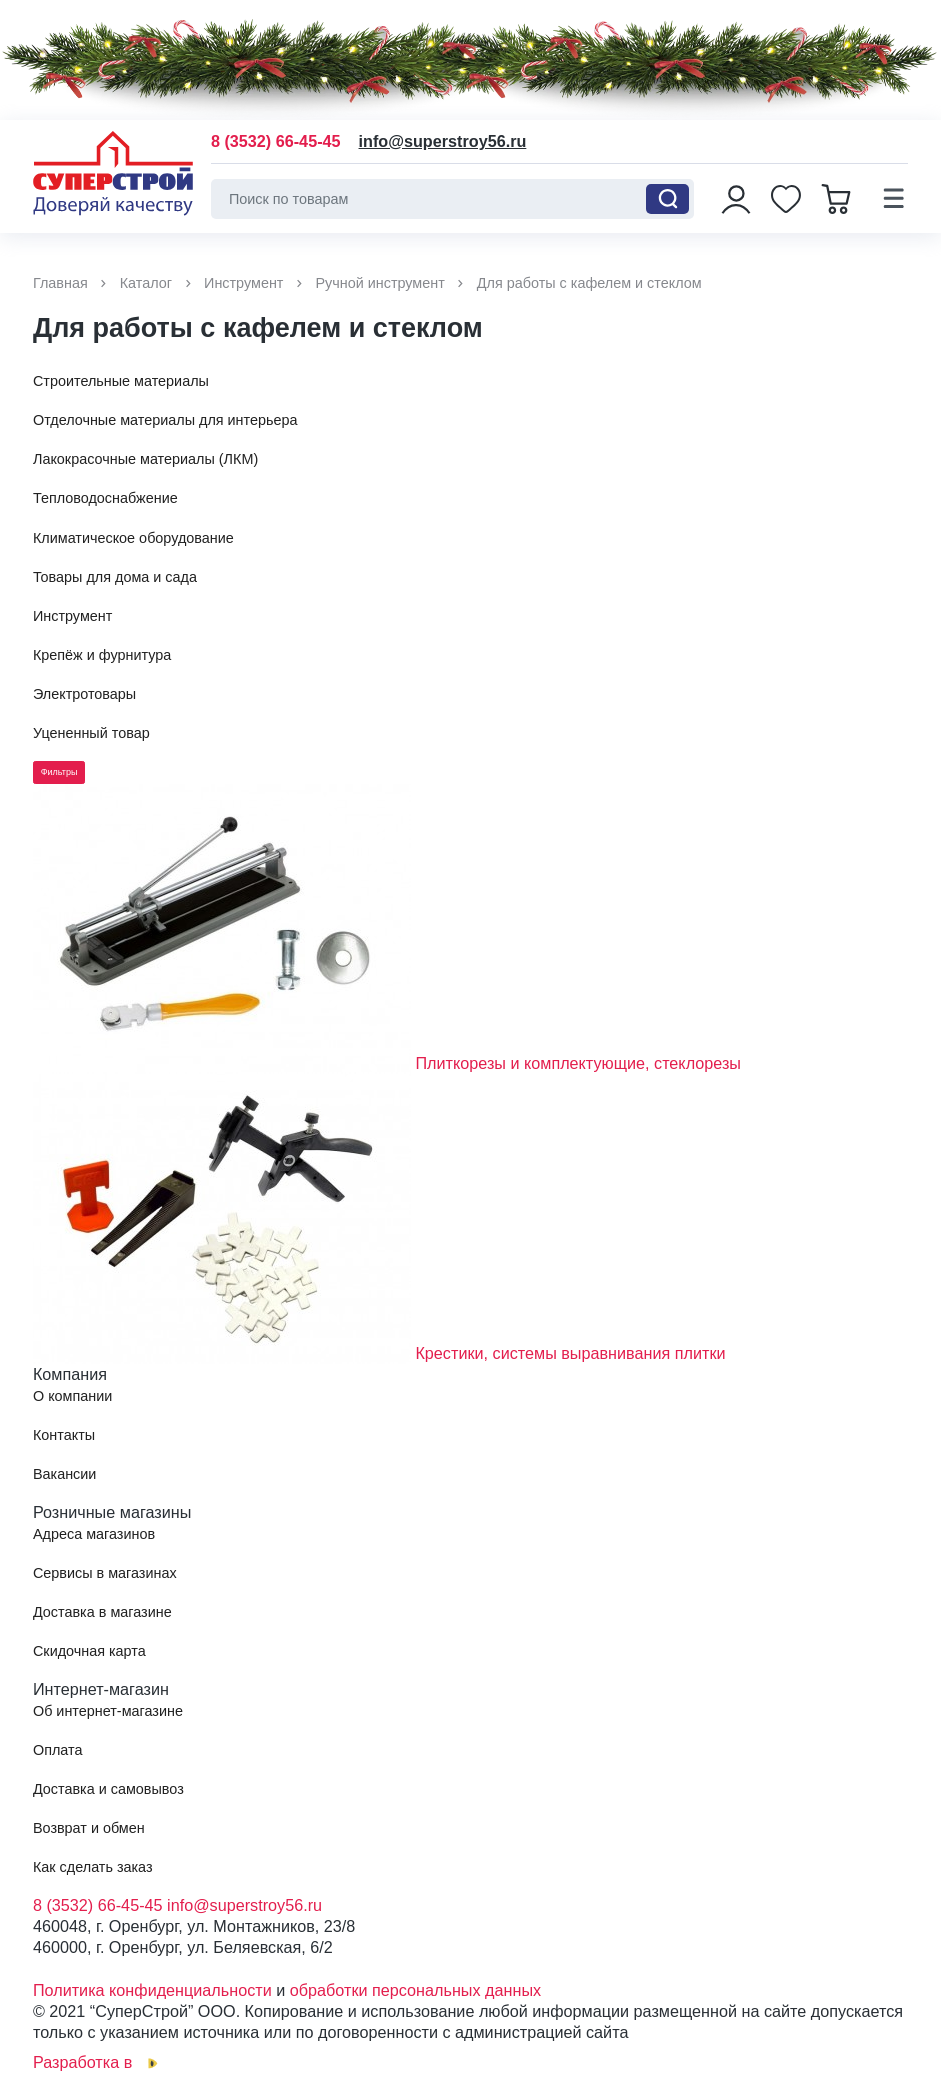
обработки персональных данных (415, 1990)
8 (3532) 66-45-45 (276, 141)
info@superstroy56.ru (443, 141)
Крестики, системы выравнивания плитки (570, 1353)
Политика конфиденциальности (152, 1990)
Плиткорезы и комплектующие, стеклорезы (578, 1063)
